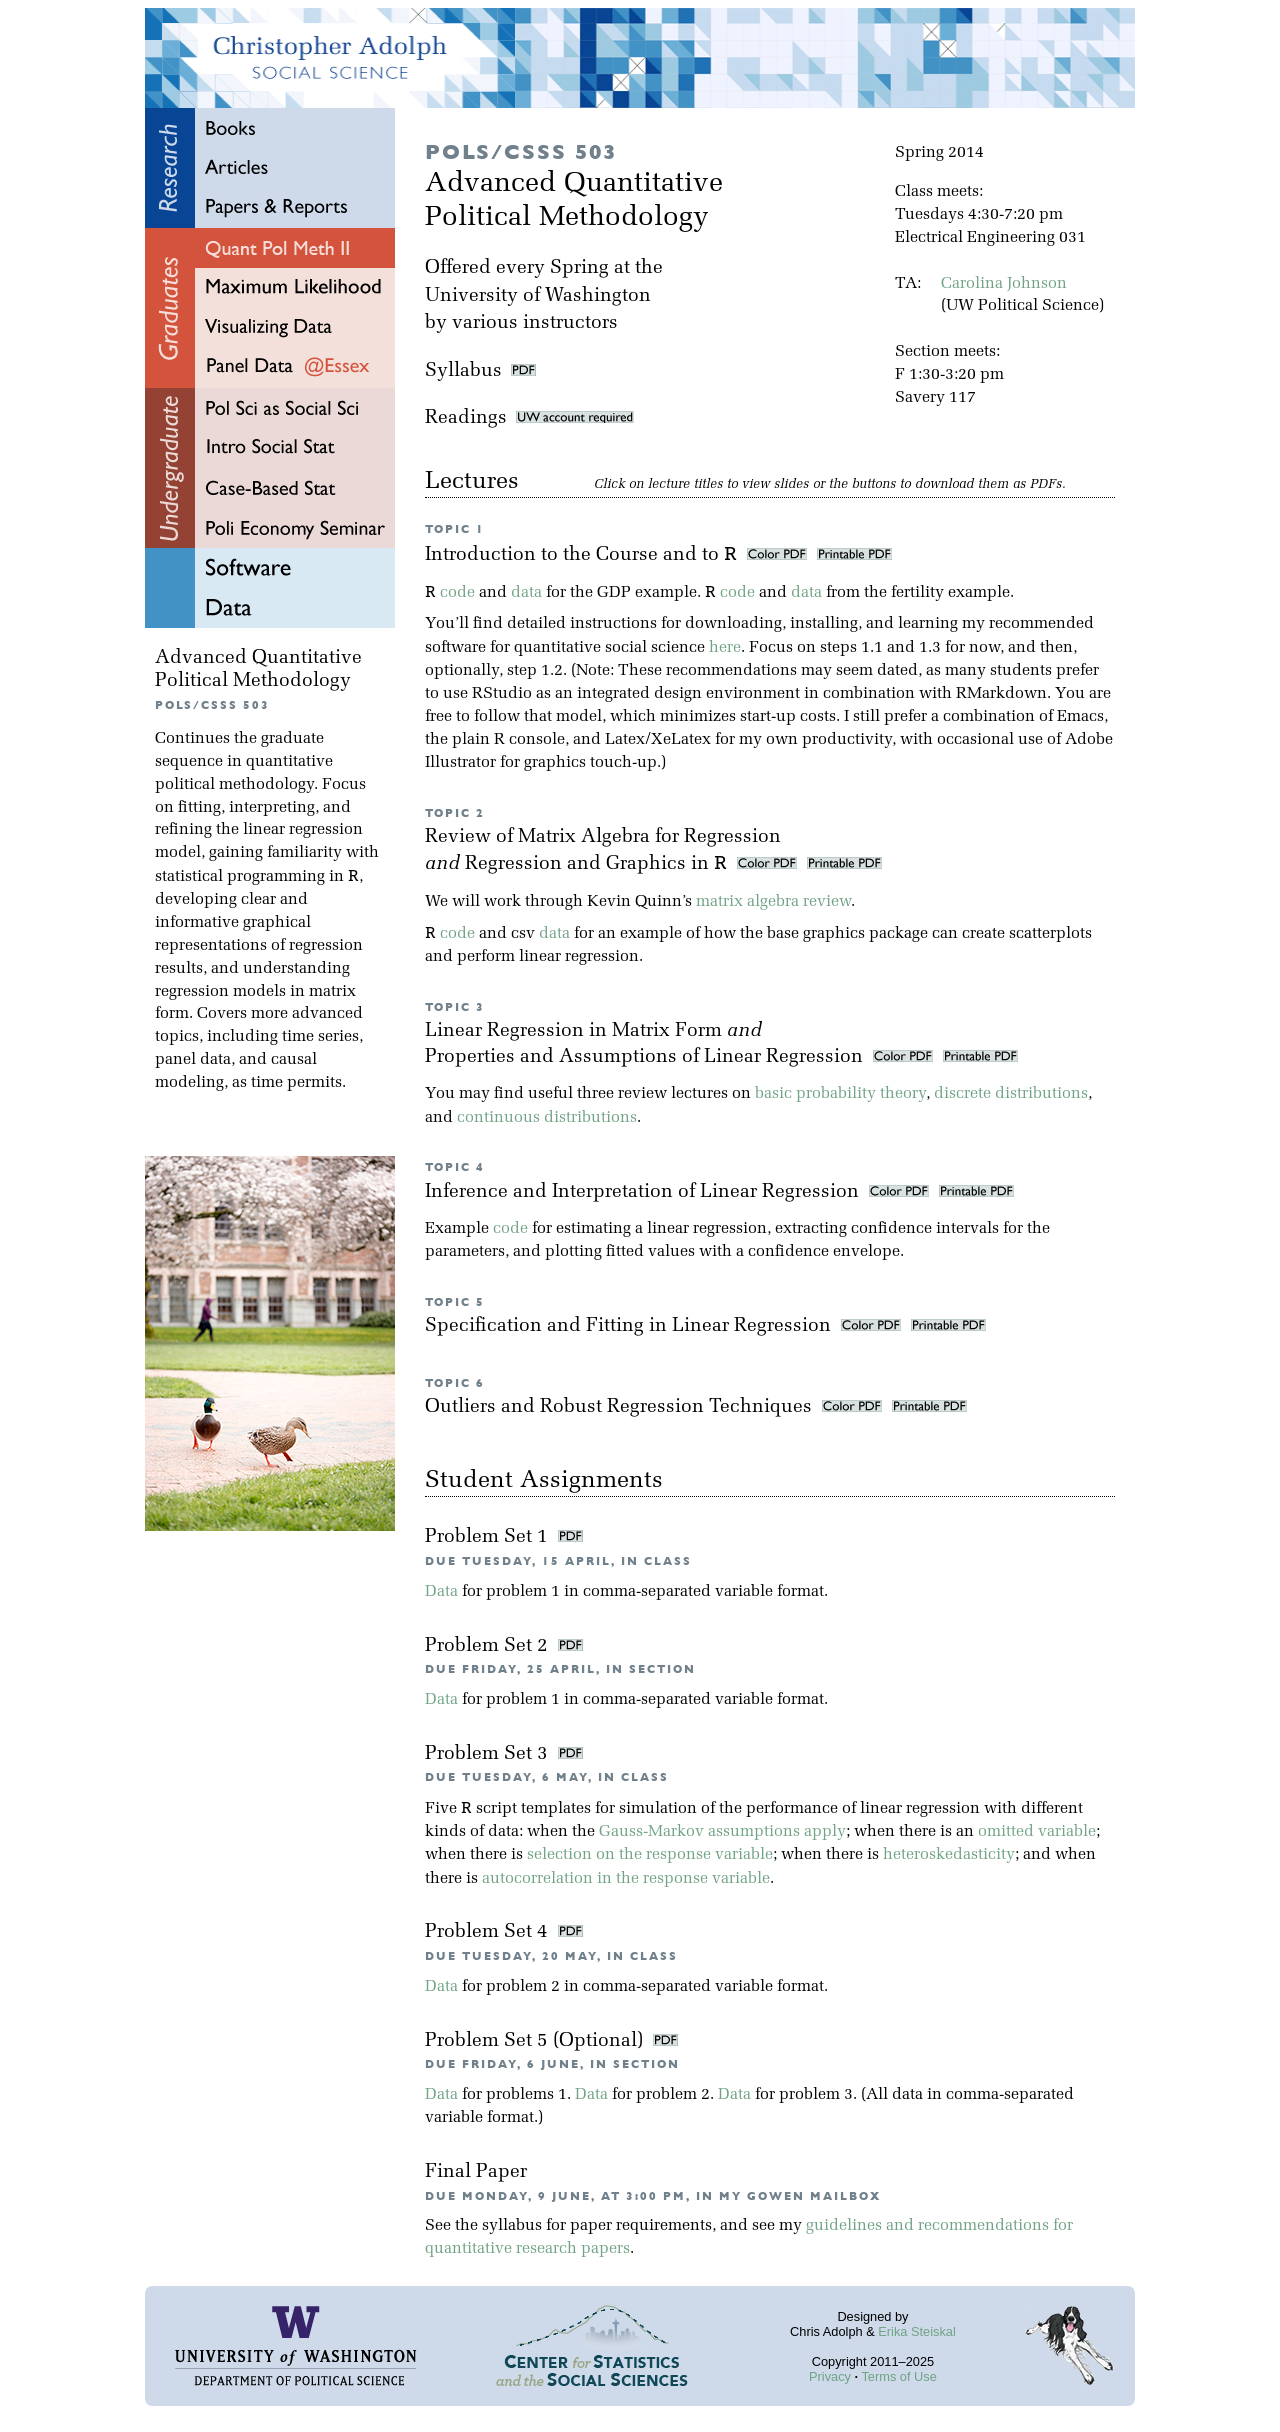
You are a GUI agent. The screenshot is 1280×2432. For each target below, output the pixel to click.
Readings (529, 418)
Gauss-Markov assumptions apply (722, 1832)
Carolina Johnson (1004, 284)
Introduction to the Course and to (583, 555)
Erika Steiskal (917, 2331)
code (457, 593)
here (725, 648)
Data (441, 1592)
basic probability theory (840, 1094)
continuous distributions (547, 1118)
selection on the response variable (650, 1855)
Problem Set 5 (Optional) (536, 2041)
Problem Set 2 (489, 1646)
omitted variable (1037, 1832)
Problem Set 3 (489, 1754)
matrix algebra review (773, 902)
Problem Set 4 (489, 1932)
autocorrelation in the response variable (626, 1879)
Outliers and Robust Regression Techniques (621, 1407)
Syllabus (463, 371)
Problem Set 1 (489, 1537)
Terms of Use (898, 2376)
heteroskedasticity (949, 1855)
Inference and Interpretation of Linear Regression (644, 1192)
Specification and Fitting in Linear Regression (630, 1326)
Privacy (830, 2376)
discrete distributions (1011, 1094)
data (526, 593)
